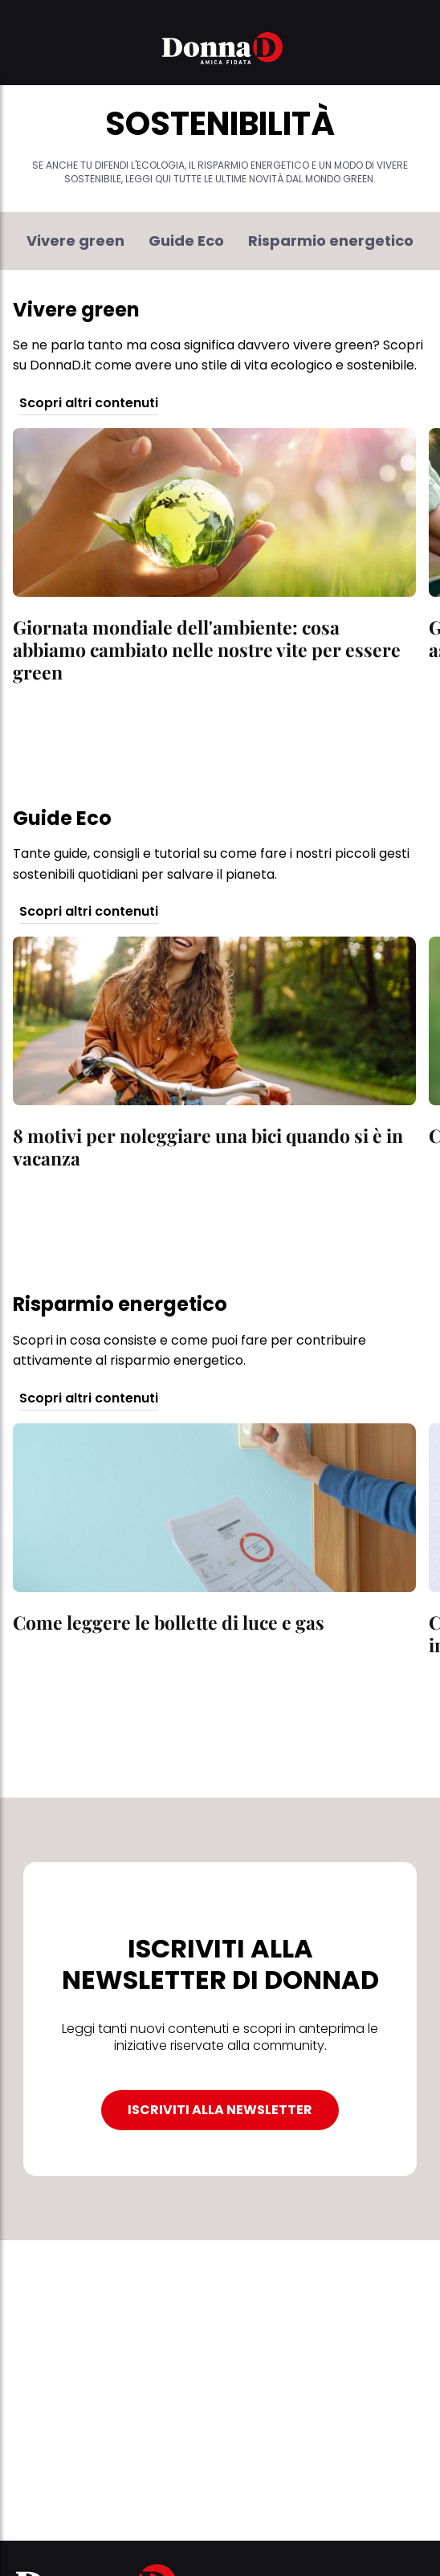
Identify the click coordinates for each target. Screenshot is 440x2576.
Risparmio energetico (331, 241)
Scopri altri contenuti (88, 403)
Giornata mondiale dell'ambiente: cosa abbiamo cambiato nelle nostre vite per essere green (207, 649)
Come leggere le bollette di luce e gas (168, 1622)
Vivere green (75, 241)
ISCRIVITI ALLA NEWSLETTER (220, 2109)
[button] (22, 50)
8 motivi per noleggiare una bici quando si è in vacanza (208, 1146)
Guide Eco (186, 241)
